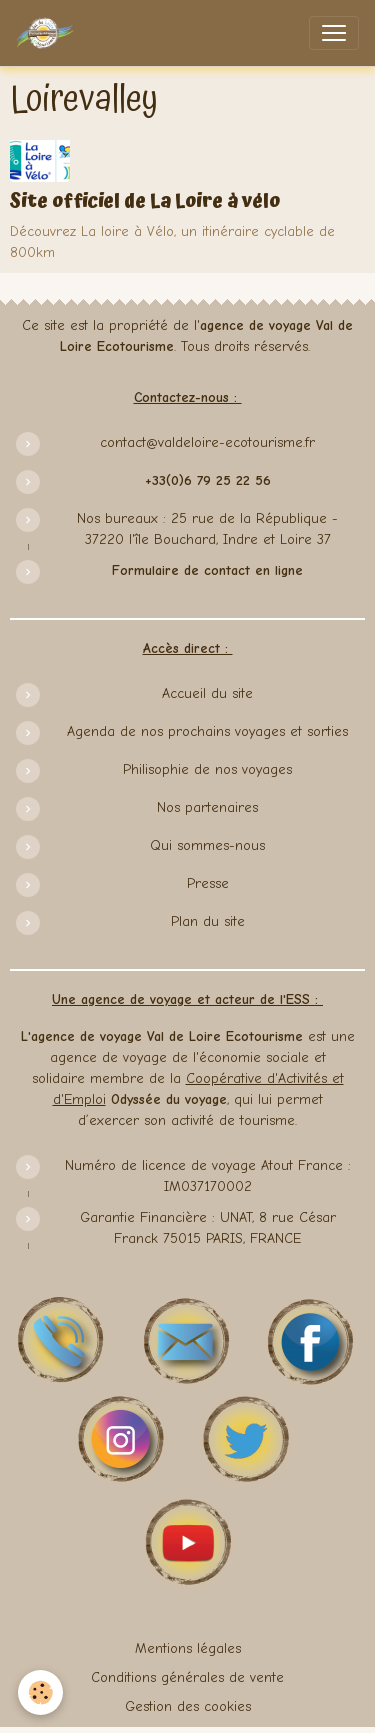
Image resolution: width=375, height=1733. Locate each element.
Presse (208, 883)
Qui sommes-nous (207, 845)
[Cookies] (40, 1692)
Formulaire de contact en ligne (207, 570)
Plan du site (208, 921)
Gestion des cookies (188, 1706)
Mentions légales (188, 1648)
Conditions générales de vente (187, 1677)
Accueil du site (207, 693)
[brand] (49, 33)
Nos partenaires (207, 807)
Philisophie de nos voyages (207, 769)
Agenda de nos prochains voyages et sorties (207, 731)
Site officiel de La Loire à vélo (145, 201)
